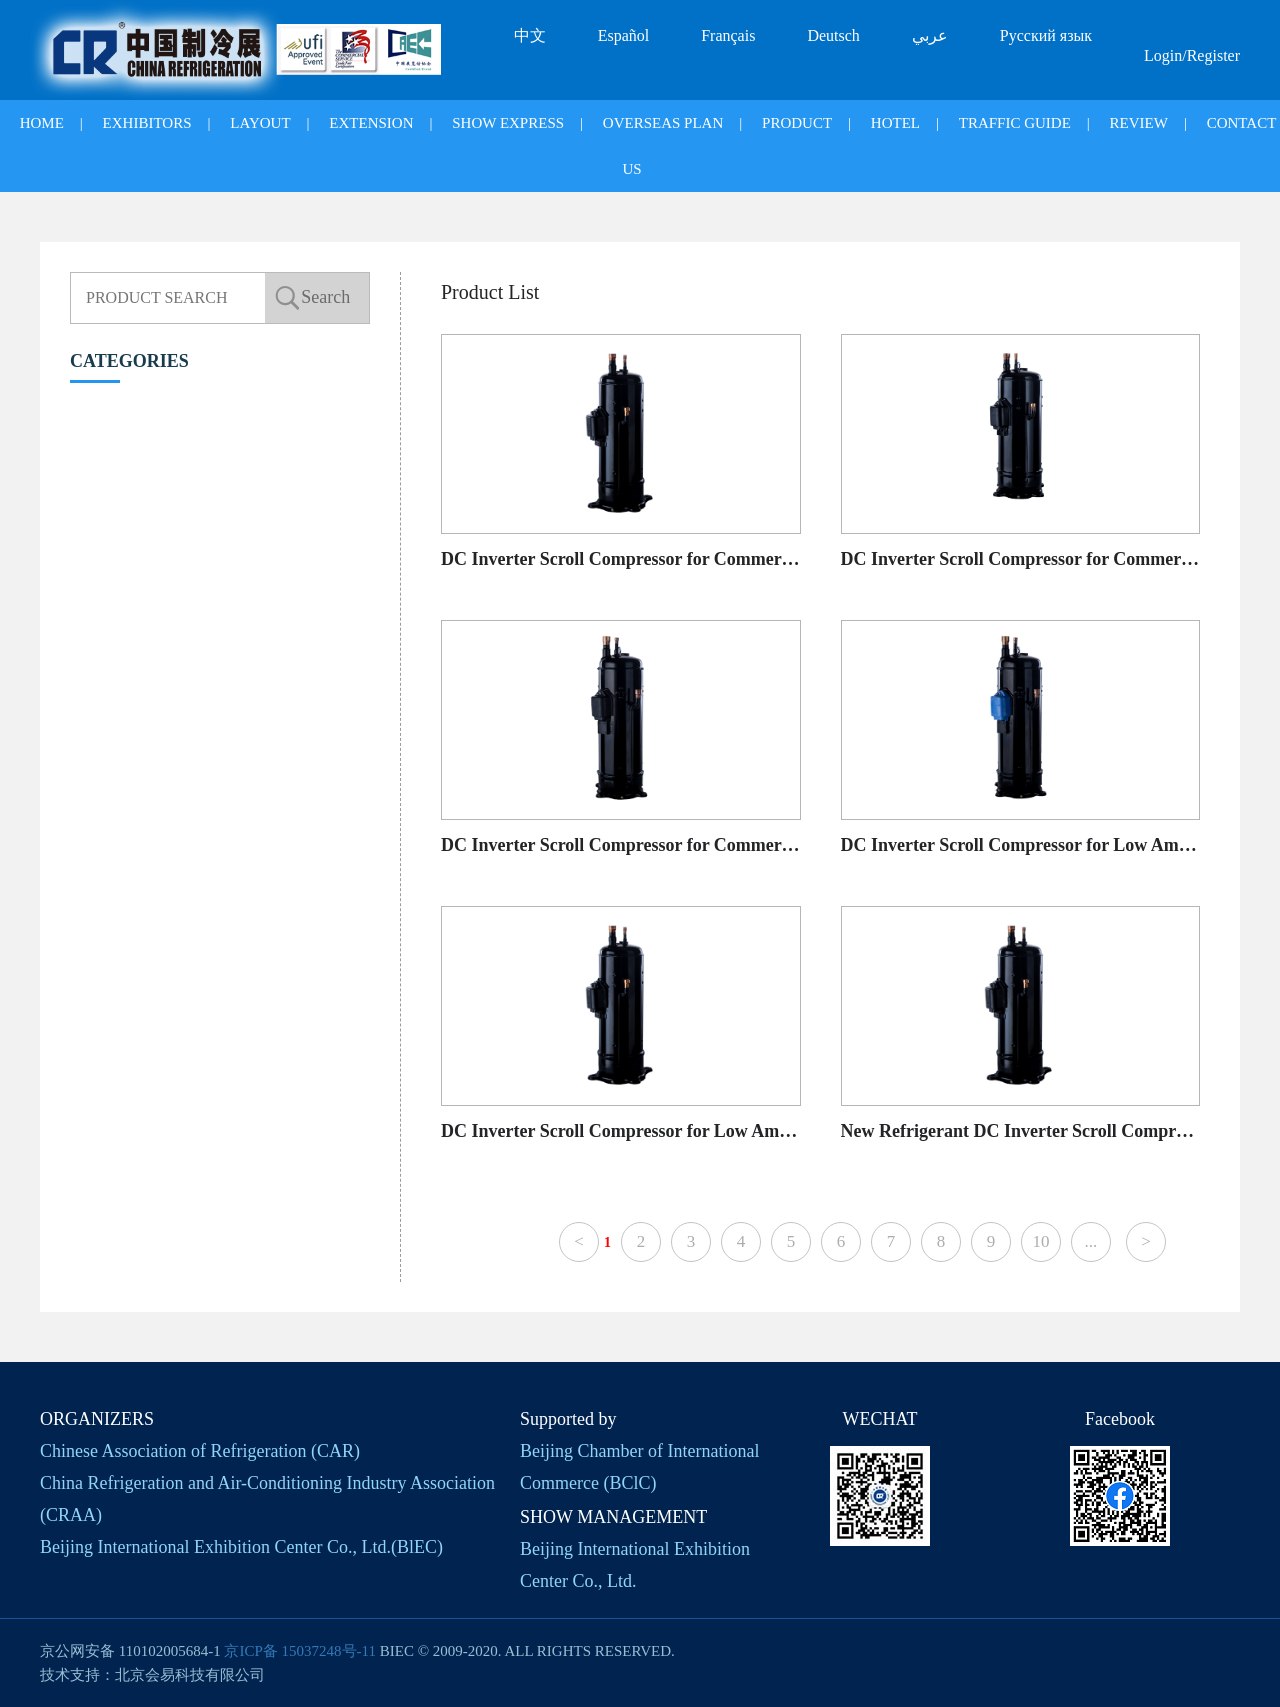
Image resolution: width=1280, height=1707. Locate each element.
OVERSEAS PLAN (663, 123)
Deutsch (833, 35)
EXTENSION (371, 123)
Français (728, 35)
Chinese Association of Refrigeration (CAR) (200, 1451)
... (1091, 1241)
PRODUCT (797, 123)
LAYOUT (260, 123)
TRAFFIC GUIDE (1015, 123)
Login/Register (1192, 55)
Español (624, 35)
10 (1040, 1241)
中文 (530, 35)
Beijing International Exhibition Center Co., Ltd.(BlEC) (241, 1547)
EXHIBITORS (147, 123)
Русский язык (1046, 35)
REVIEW (1139, 123)
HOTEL (895, 123)
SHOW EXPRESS (508, 123)
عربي (930, 35)
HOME (42, 123)
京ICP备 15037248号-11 (300, 1651)
